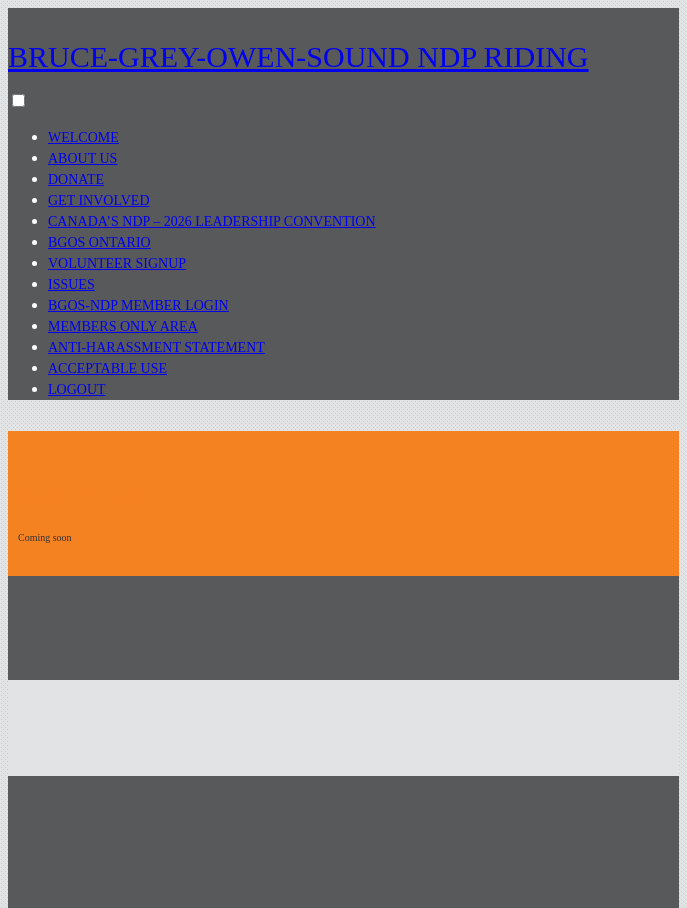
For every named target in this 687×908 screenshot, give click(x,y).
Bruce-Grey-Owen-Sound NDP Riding (298, 56)
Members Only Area (123, 326)
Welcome (83, 137)
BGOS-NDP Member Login (138, 305)
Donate (76, 179)
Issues (71, 284)
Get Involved (99, 200)
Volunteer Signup (117, 263)
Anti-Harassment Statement (156, 347)
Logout (77, 389)
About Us (82, 158)
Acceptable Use (107, 368)
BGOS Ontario (99, 242)
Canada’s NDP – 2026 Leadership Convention (212, 221)
